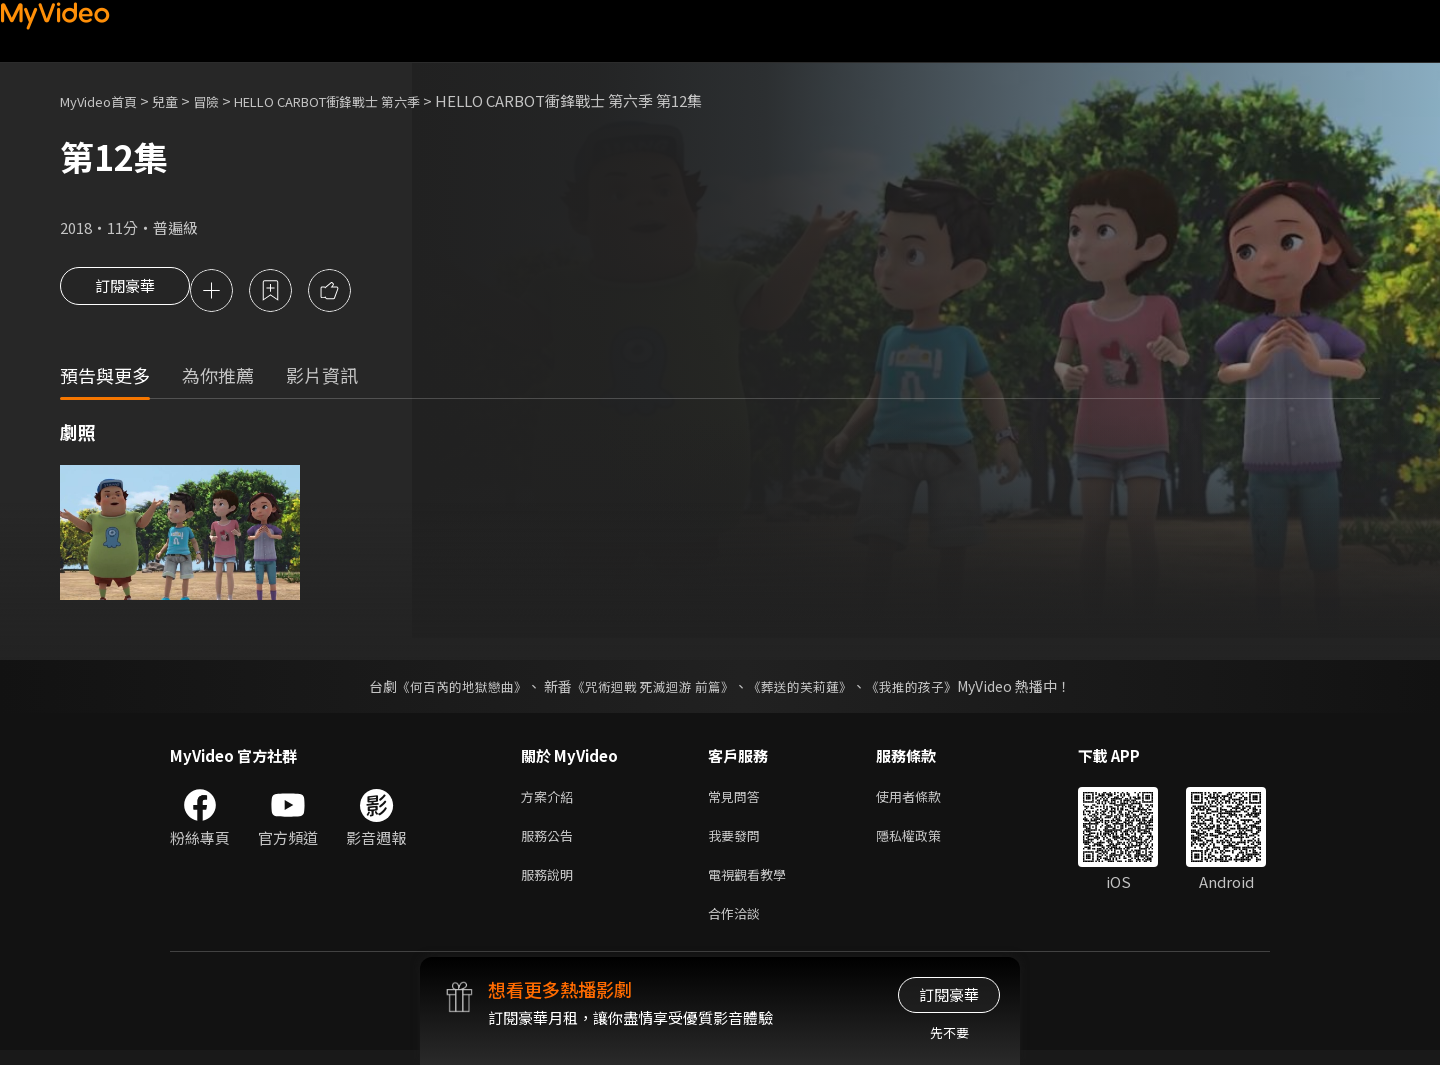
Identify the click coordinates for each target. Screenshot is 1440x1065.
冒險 (226, 100)
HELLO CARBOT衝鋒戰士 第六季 (365, 100)
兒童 (181, 100)
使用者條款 (925, 800)
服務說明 (551, 884)
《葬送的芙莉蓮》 (808, 689)
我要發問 (738, 842)
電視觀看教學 (753, 884)
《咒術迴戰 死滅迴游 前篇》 (651, 689)
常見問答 (738, 800)
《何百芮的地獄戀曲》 (449, 689)
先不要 (949, 1032)
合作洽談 (738, 926)
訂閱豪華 (125, 292)
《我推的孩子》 (927, 689)
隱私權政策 (925, 842)
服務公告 (551, 842)
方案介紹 (551, 800)
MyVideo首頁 (105, 100)
